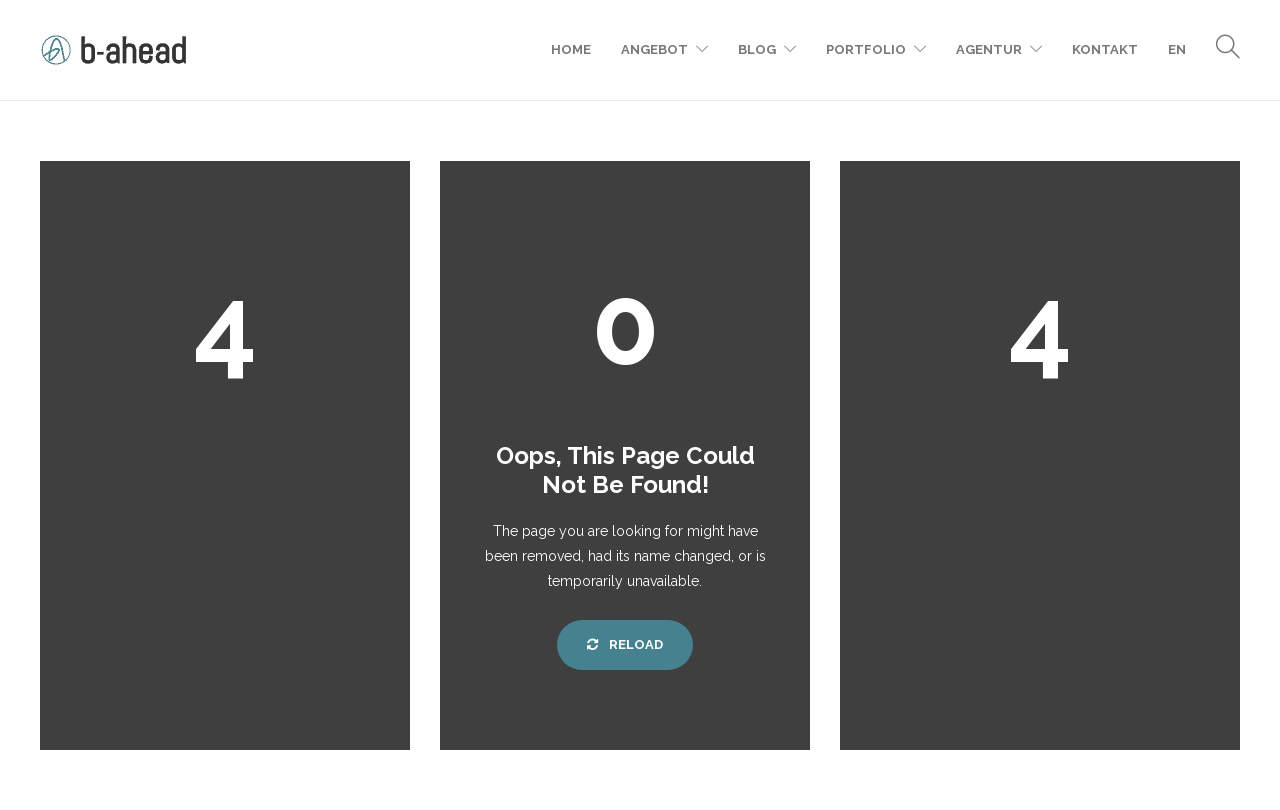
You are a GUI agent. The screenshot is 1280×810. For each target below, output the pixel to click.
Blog (757, 49)
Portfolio (866, 49)
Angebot (654, 49)
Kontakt (1105, 49)
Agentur (989, 49)
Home (571, 49)
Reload (625, 644)
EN (1177, 49)
